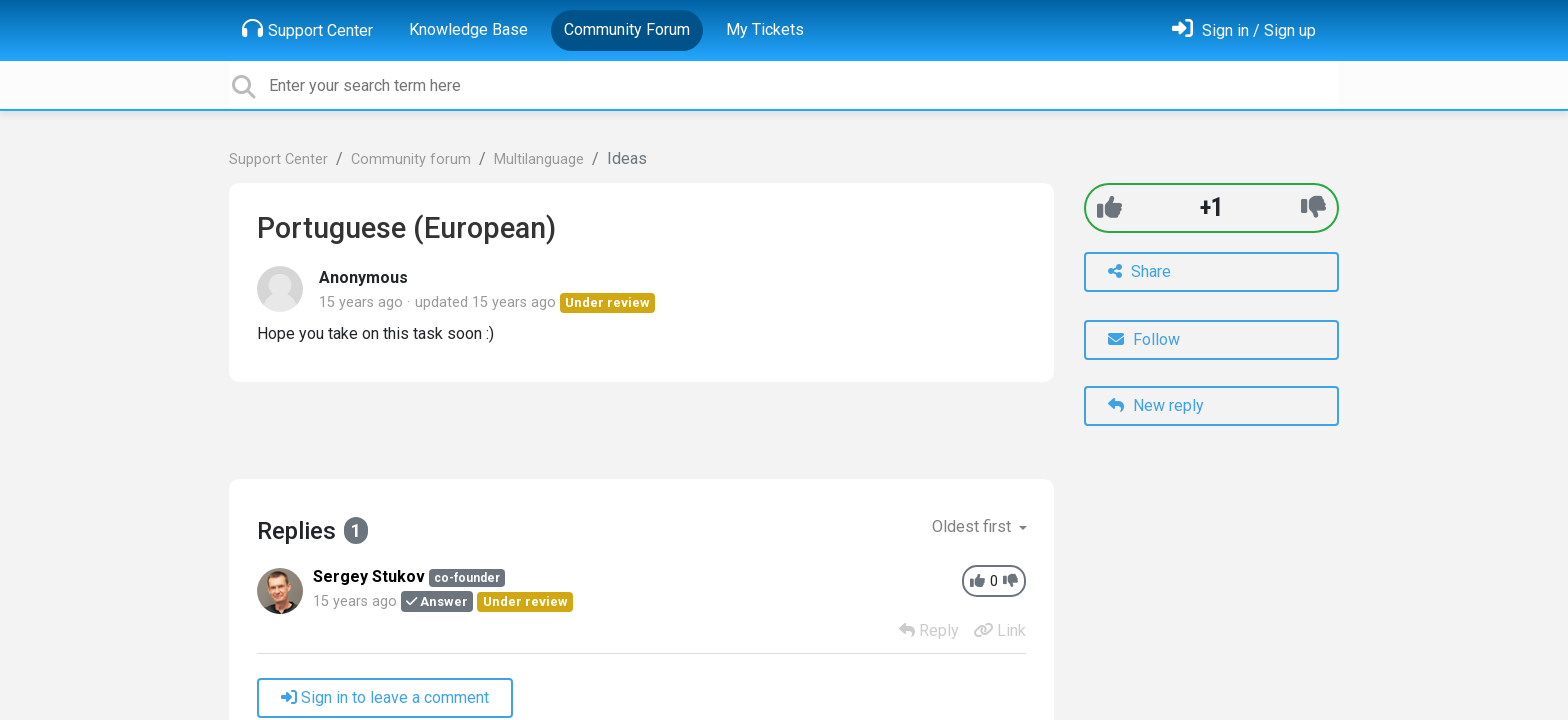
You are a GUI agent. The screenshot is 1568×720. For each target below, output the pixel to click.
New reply (1156, 405)
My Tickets (765, 29)
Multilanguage (539, 159)
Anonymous (363, 277)
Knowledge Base (468, 29)
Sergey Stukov (369, 576)
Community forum (411, 159)
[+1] (1109, 207)
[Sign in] (1244, 30)
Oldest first (973, 526)
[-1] (1313, 207)
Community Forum (627, 29)
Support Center (307, 29)
